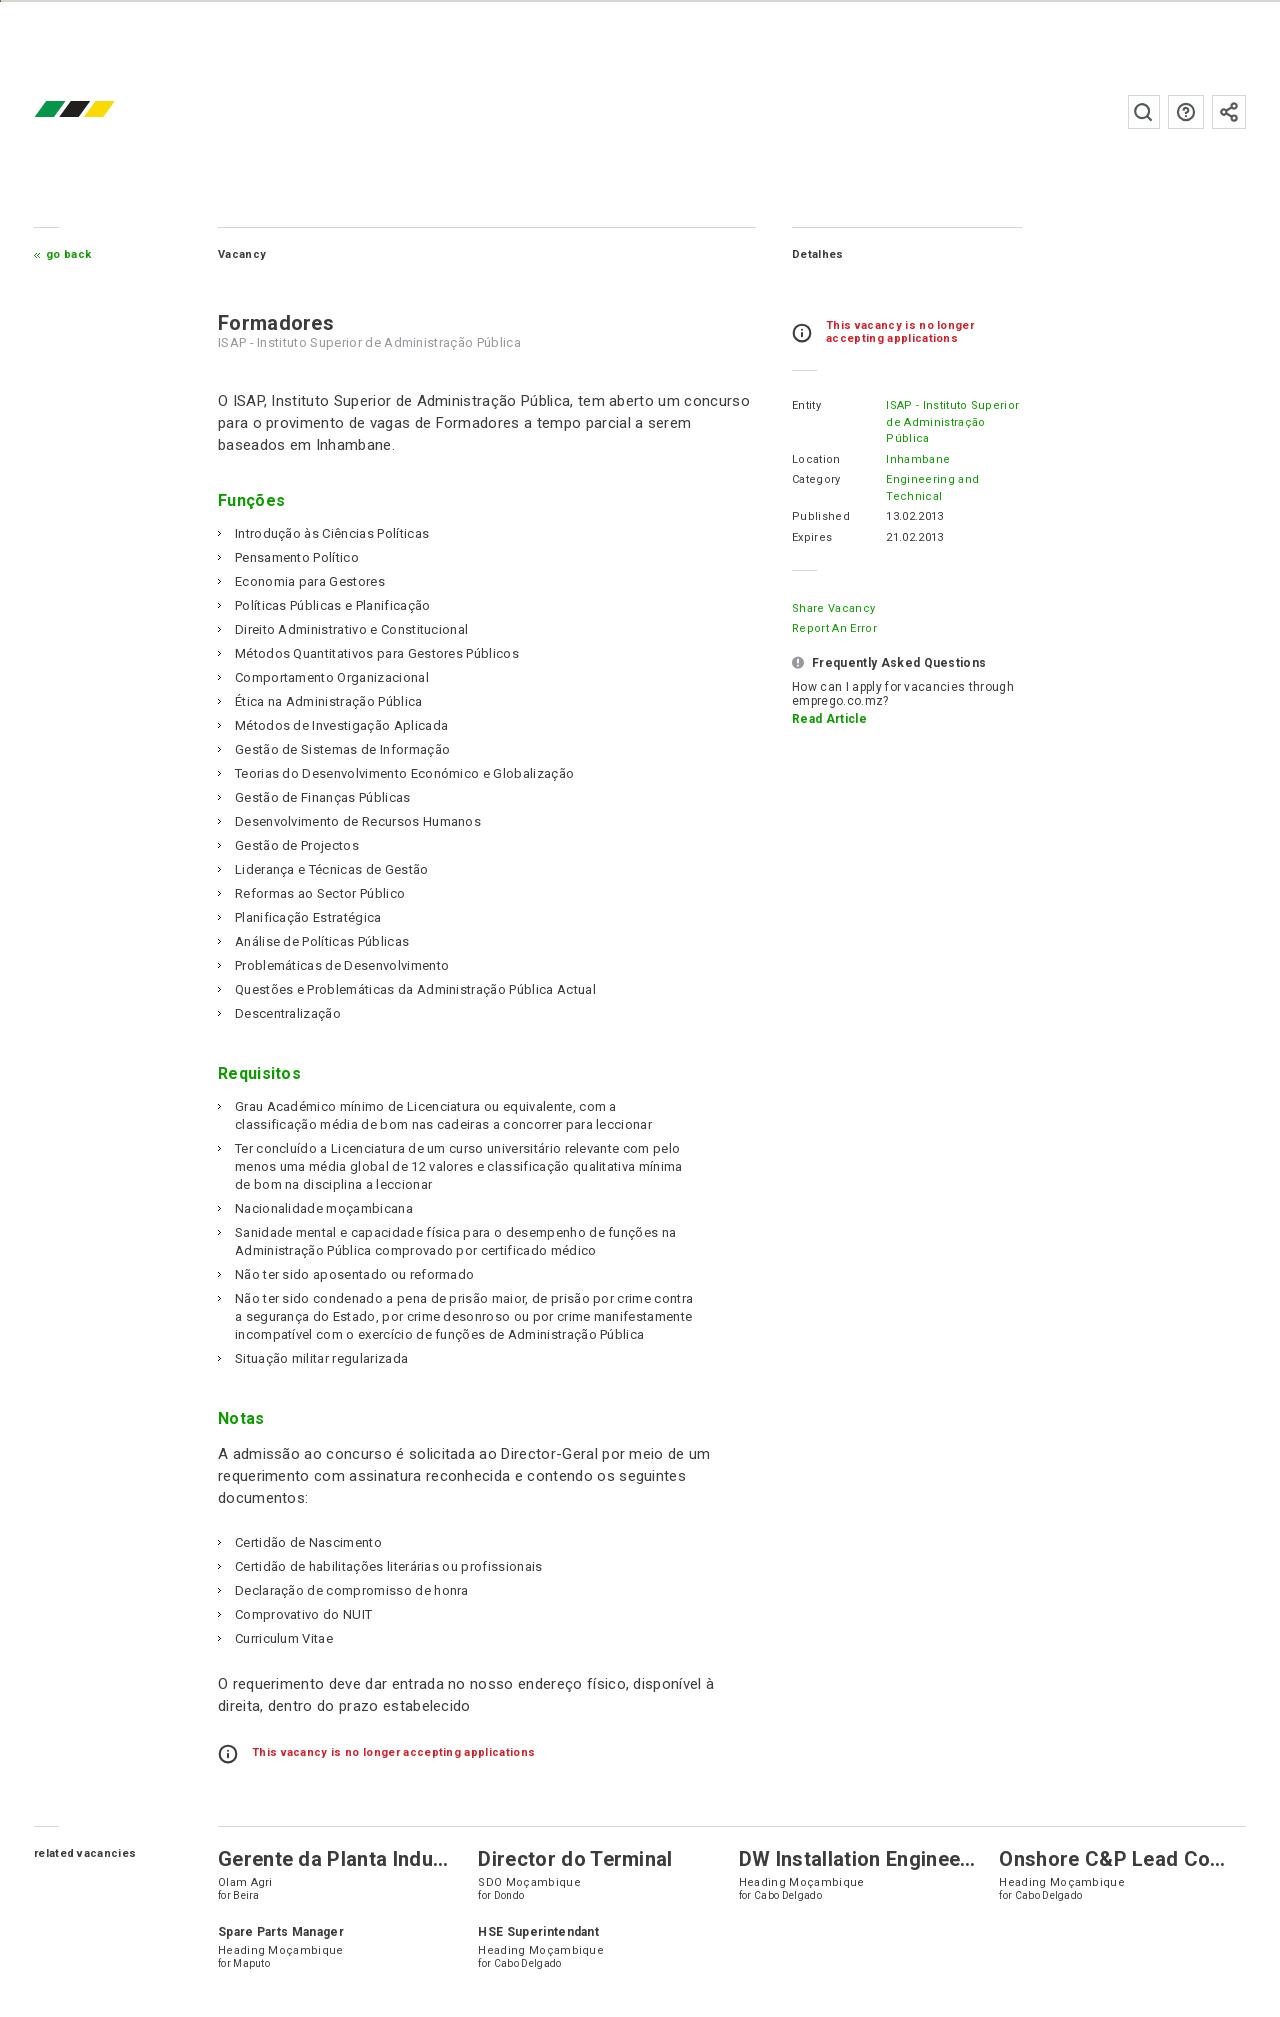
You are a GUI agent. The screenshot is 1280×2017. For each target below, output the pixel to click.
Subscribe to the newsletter (1216, 112)
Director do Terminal (583, 1877)
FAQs (1173, 112)
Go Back (82, 254)
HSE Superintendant (546, 1950)
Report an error (821, 628)
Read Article (816, 719)
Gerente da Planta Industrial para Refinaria (433, 1877)
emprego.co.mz (118, 111)
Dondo (516, 1913)
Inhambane (905, 459)
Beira (260, 1913)
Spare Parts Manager (295, 1950)
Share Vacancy (820, 608)
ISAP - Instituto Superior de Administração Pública (939, 422)
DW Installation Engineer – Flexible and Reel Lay (964, 1877)
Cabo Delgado (789, 1913)
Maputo (265, 1981)
